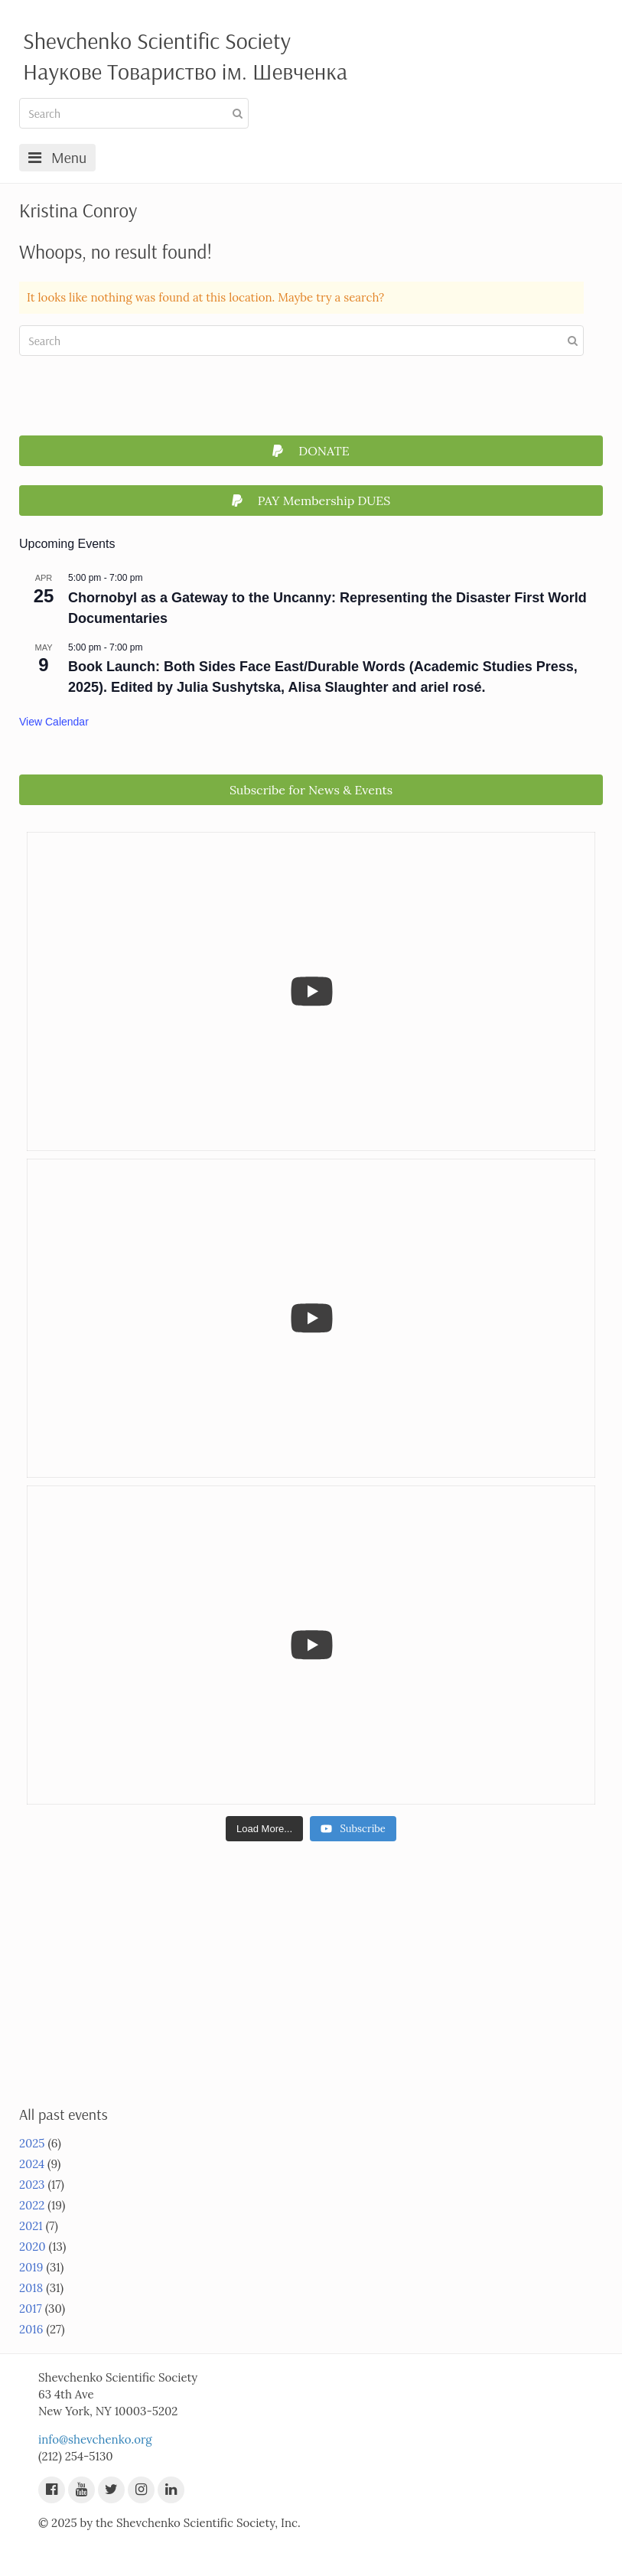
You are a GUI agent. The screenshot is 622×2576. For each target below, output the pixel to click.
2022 (31, 2205)
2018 (31, 2288)
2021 (31, 2226)
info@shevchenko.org (95, 2439)
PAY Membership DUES (311, 500)
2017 (30, 2308)
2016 (31, 2329)
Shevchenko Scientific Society (157, 40)
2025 (32, 2143)
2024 (31, 2164)
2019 (31, 2267)
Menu (57, 157)
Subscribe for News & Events (311, 789)
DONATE (311, 450)
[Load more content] (264, 1829)
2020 (32, 2246)
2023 (31, 2184)
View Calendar (54, 722)
